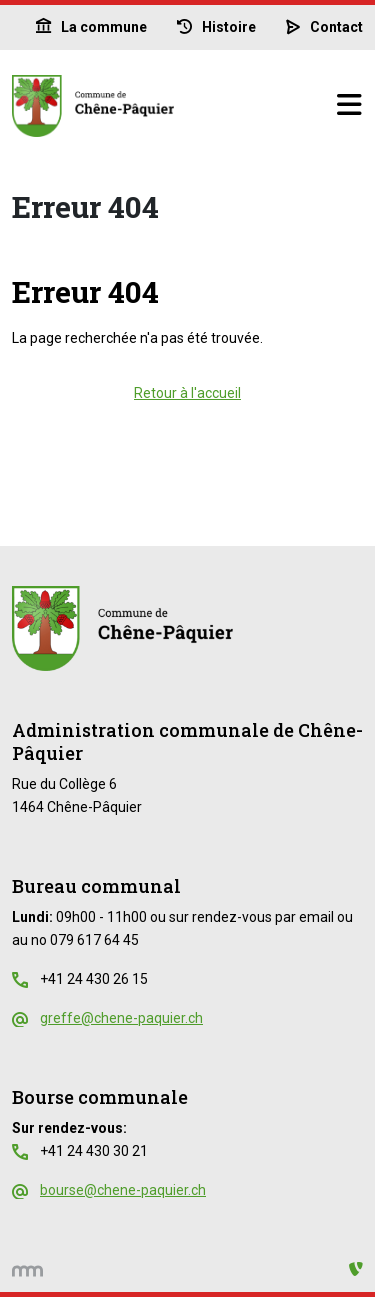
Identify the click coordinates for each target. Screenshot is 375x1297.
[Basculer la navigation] (349, 106)
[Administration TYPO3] (356, 1269)
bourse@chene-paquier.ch (123, 1190)
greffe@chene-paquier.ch (121, 1018)
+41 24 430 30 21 (94, 1151)
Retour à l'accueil (187, 393)
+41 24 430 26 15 (94, 979)
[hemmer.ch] (27, 1269)
